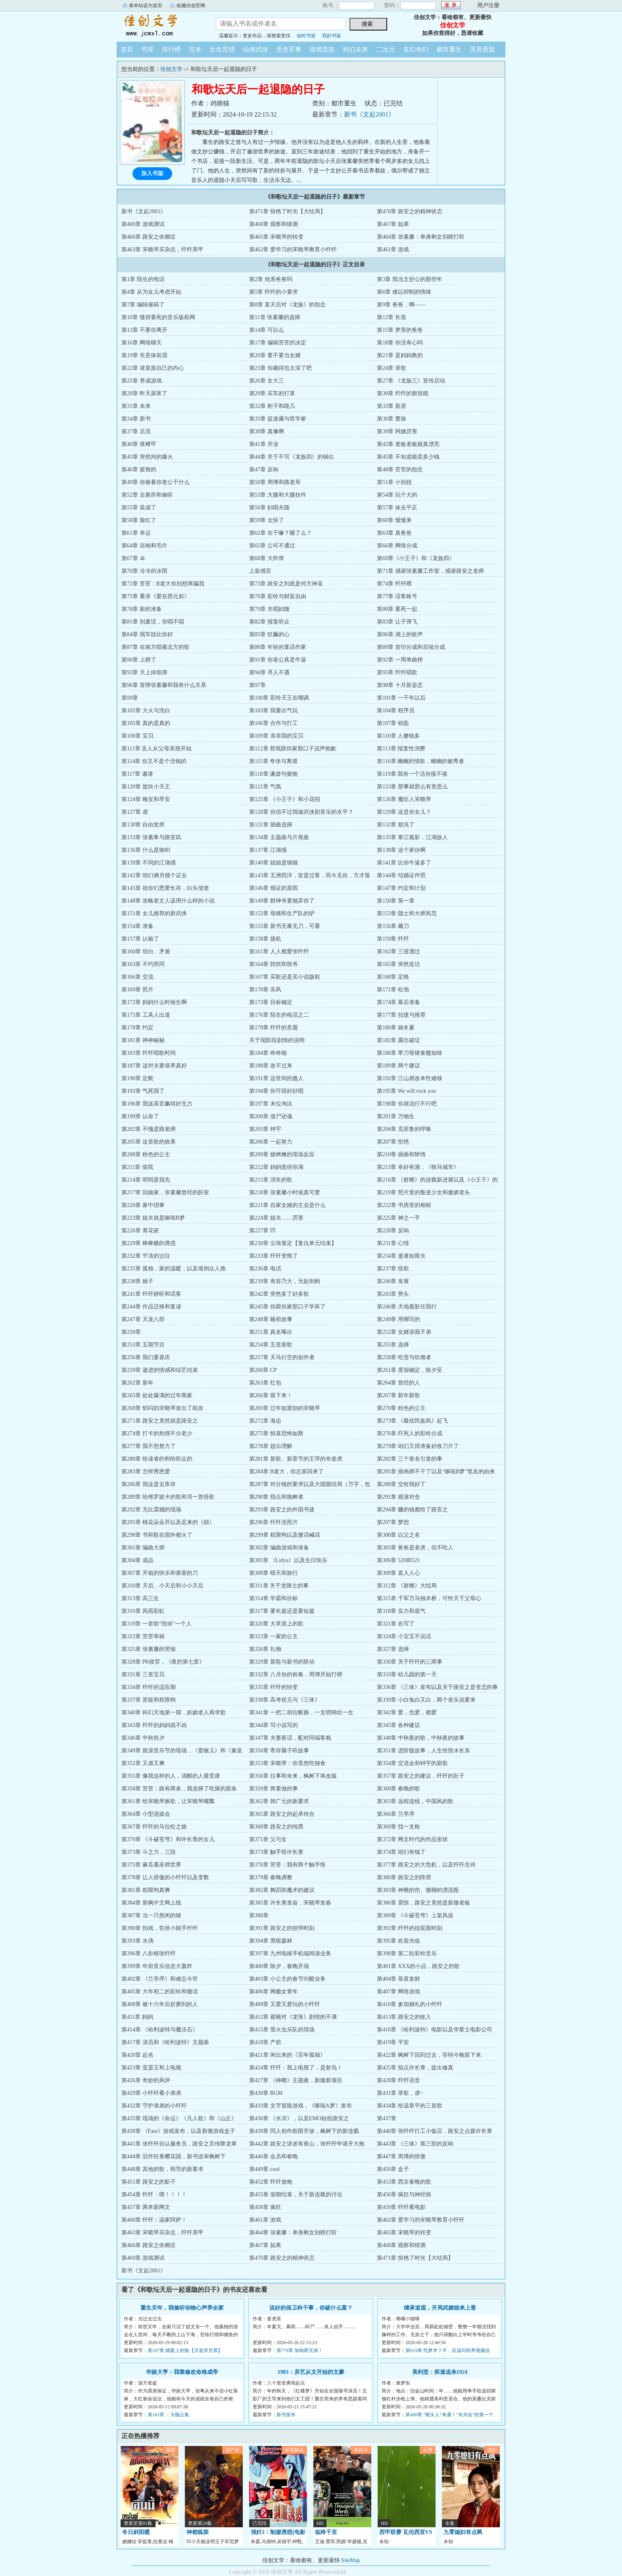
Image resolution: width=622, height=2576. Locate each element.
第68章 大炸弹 (266, 558)
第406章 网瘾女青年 (273, 1992)
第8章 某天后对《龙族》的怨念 (287, 305)
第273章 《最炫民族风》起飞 (412, 1421)
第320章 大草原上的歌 (276, 1624)
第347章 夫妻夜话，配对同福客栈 (290, 1738)
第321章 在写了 (396, 1624)
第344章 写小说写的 (273, 1725)
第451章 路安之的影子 (148, 2182)
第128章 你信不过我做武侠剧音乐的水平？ (301, 812)
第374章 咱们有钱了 (401, 1852)
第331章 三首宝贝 (143, 1674)
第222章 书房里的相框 (404, 1205)
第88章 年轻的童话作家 (277, 647)
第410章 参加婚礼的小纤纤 (409, 2004)
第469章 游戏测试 (143, 224)
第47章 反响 (263, 469)
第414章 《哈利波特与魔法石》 (159, 2030)
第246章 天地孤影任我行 (407, 1307)
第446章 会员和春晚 (273, 2156)
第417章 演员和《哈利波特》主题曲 (165, 2042)
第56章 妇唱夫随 (269, 508)
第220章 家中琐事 (143, 1205)
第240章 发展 (393, 1281)
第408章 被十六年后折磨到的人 (159, 2004)
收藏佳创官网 (191, 5)
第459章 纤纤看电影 (401, 2207)
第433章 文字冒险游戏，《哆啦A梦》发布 (300, 2106)
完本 (195, 49)
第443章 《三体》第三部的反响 (415, 2144)
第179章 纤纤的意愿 (273, 1028)
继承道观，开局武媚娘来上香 (440, 2308)
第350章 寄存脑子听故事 (279, 1751)
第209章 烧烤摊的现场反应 (282, 1154)
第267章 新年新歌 (398, 1395)
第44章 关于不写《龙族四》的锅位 (291, 457)
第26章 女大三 (266, 381)
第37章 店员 (136, 431)
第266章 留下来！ (270, 1395)
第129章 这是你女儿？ (404, 812)
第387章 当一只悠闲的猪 (151, 1915)
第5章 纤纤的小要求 (273, 292)
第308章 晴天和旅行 (273, 1573)
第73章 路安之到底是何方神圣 (286, 584)
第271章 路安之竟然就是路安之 (159, 1421)
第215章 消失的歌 (270, 1180)
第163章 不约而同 (143, 964)
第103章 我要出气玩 (273, 710)
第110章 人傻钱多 (398, 736)
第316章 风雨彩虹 (143, 1611)
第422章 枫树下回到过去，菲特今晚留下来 (429, 2055)
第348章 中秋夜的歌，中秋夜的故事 (421, 1738)
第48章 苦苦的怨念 (400, 469)
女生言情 (222, 49)
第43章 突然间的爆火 (147, 457)
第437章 (386, 2118)
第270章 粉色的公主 (401, 1408)
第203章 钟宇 (265, 1129)
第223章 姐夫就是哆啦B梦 (153, 1218)
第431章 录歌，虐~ (400, 2093)
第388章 (259, 1915)
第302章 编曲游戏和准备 (279, 1548)
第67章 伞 (133, 558)
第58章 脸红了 (138, 520)
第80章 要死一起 (397, 609)
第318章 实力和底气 (401, 1611)
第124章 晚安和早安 (145, 799)
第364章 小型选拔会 (145, 1814)
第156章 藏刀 (393, 926)
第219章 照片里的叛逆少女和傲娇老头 (423, 1192)
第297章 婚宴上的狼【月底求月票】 (185, 2350)
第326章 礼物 (265, 1649)
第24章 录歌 (391, 368)
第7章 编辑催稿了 (143, 305)
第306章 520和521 (398, 1560)
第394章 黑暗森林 (270, 1941)
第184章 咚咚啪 (268, 1053)
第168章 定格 (393, 977)
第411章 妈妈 (137, 2017)
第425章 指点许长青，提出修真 (415, 2068)
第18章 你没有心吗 (400, 343)
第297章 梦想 (393, 1522)
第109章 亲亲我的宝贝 (276, 736)
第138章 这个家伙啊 (401, 850)
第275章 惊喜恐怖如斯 (276, 1433)
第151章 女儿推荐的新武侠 (154, 913)
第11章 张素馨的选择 (274, 317)
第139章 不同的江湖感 (148, 863)
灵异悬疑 (482, 49)
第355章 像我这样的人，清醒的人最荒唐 (170, 1776)
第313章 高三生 (140, 1598)
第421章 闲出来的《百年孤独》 (287, 2055)
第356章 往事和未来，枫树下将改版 (293, 1776)
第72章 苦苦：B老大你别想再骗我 (162, 584)
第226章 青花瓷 (140, 1230)
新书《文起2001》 (369, 114)
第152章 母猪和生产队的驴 (282, 913)
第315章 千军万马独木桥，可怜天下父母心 (429, 1598)
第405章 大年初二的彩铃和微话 (159, 1992)
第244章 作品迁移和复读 (151, 1307)
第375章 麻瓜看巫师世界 (151, 1865)
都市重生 (449, 49)
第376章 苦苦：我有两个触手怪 (287, 1865)
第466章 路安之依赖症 (148, 237)
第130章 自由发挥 (143, 825)
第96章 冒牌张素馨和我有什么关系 (163, 685)
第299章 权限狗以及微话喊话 (284, 1535)
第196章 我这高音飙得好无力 (156, 1104)
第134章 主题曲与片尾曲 (279, 837)
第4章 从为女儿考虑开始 (151, 292)
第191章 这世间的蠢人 (276, 1078)
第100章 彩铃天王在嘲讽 (279, 698)
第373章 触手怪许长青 (276, 1852)
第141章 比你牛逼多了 (404, 863)
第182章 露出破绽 (398, 1040)
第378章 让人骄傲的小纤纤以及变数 (165, 1877)
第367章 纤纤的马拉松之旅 (154, 1827)
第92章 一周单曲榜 (400, 660)
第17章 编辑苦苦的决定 (277, 343)
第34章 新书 (136, 419)
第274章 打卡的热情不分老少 (156, 1433)
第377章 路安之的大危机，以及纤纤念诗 (426, 1865)
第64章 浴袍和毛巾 (144, 546)
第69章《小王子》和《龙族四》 (416, 558)
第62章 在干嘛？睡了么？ (280, 533)
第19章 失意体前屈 (144, 355)
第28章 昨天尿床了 (144, 393)
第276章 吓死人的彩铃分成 (409, 1433)
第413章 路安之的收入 (404, 2017)
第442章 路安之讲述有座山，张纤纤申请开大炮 (307, 2144)
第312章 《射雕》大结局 (407, 1586)
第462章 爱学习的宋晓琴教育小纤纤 (293, 249)
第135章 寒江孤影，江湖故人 (412, 837)
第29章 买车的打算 (272, 393)
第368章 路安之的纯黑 (276, 1827)
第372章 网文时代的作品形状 (412, 1839)
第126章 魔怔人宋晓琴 (404, 799)
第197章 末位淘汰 (270, 1104)
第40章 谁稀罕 (138, 444)
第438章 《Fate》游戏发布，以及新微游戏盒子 (178, 2131)
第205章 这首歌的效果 (148, 1142)
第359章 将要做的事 (273, 1789)
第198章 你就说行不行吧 (407, 1104)
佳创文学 (160, 25)
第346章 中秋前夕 (143, 1738)
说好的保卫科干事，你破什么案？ (311, 2308)
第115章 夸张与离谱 (273, 761)
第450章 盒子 (393, 2169)
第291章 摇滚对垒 (398, 1497)
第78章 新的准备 (141, 609)
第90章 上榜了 (138, 660)
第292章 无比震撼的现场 (151, 1510)
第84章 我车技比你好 (147, 634)
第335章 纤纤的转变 (273, 1687)
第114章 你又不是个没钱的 (153, 761)
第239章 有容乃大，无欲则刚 (284, 1281)
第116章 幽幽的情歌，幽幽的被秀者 (420, 761)
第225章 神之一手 (398, 1218)
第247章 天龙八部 (143, 1319)
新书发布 (286, 2414)
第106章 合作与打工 (273, 723)
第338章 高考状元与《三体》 (284, 1700)
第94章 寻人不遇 (269, 672)
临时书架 (306, 35)
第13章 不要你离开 (144, 330)
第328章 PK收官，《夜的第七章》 (163, 1662)
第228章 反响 (393, 1230)
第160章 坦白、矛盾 (145, 951)
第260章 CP (263, 1370)
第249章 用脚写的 (398, 1319)
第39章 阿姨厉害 (397, 431)
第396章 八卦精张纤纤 (148, 1953)
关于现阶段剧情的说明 (277, 1040)
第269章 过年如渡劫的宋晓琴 (284, 1408)
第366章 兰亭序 (396, 1814)
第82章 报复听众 (269, 622)
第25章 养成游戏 (141, 381)
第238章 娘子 (137, 1281)
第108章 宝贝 (137, 736)
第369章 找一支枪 (398, 1827)
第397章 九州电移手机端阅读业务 (290, 1953)
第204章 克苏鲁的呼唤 (404, 1129)
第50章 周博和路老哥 (275, 482)
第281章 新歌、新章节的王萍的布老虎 (295, 1459)
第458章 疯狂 (265, 2207)
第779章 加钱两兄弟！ (299, 2350)
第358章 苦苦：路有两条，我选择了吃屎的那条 (179, 1789)
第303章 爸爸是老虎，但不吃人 (415, 1548)
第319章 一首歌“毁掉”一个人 (156, 1624)
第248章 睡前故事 (270, 1319)
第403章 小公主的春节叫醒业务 (287, 1979)
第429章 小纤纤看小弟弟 (151, 2093)
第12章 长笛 (391, 317)
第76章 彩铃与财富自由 (277, 596)
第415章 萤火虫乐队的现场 (282, 2030)
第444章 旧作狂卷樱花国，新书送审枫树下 (173, 2156)
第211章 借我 (137, 1167)
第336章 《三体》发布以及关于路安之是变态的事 (437, 1687)
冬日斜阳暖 (136, 2532)
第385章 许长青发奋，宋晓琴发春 (290, 1903)
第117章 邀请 (137, 774)
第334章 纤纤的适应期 (148, 1687)
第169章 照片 (137, 990)
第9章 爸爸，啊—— (401, 305)
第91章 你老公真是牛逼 (277, 660)
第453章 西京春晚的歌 (404, 2182)
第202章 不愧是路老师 (148, 1129)
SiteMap (350, 2560)
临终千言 (326, 2532)
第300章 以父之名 (398, 1535)
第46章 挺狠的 (138, 469)
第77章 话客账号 (397, 596)
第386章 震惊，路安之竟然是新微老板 (423, 1903)
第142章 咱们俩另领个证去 (154, 875)
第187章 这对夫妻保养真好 (154, 1066)
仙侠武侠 (255, 49)
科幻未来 (355, 49)
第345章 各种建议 (398, 1725)
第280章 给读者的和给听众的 (156, 1459)
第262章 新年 (137, 1383)
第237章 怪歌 (393, 1269)
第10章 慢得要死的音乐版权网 (158, 317)
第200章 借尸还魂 (270, 1116)
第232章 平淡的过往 (145, 1256)
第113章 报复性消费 (401, 749)
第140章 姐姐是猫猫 (273, 863)
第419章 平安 (393, 2042)
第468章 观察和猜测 (273, 224)
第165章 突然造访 (398, 964)
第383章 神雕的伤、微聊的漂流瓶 (418, 1890)
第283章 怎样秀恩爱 (145, 1471)
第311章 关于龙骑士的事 (279, 1586)
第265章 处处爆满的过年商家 (156, 1395)
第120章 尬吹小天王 (145, 787)
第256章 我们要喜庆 (145, 1357)
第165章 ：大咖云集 (168, 2414)
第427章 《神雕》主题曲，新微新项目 (295, 2080)
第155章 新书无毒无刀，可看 (284, 926)
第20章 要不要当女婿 (275, 355)
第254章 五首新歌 (270, 1345)
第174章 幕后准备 (398, 1002)
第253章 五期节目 (143, 1345)
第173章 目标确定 (270, 1002)
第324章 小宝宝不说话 (404, 1636)
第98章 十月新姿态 (400, 685)
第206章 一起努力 (270, 1142)
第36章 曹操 (391, 419)
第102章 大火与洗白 (145, 710)
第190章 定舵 (137, 1078)
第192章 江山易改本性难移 (409, 1078)
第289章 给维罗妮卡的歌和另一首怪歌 (168, 1497)
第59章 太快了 (266, 520)
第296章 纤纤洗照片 (273, 1522)
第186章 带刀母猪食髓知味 (409, 1053)
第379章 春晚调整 (270, 1877)
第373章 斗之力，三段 (148, 1852)
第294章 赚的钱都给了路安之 (412, 1510)
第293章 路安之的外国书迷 (282, 1510)
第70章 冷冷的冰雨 (144, 571)
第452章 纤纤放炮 (270, 2182)
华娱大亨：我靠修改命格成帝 (182, 2372)
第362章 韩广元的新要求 (279, 1801)
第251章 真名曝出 (270, 1332)
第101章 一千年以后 (401, 698)
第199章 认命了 (140, 1116)
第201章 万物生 (396, 1116)
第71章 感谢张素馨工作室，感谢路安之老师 (430, 571)
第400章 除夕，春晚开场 (279, 1966)
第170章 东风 (265, 990)
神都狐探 (197, 2532)
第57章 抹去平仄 (397, 508)
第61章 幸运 (136, 533)
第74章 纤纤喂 (394, 584)
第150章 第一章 (396, 901)
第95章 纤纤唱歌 (397, 672)
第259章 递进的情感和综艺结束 (159, 1370)
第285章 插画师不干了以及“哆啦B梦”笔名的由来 (436, 1471)
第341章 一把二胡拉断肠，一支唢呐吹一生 (301, 1712)
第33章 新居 (391, 406)
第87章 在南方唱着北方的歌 (155, 647)
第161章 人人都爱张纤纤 (279, 951)
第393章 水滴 (137, 1941)
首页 (127, 49)
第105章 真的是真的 (145, 723)
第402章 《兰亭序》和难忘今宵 (159, 1979)
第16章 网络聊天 (141, 343)
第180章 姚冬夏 (396, 1028)
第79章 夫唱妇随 (269, 609)
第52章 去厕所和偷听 (147, 495)
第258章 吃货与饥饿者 (404, 1357)
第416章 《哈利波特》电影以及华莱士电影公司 (434, 2030)
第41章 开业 (263, 444)
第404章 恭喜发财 (398, 1979)
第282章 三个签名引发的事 (409, 1459)
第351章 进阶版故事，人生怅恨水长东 (423, 1751)
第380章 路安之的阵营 (404, 1877)
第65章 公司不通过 (272, 546)
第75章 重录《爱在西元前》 (155, 596)
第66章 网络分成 (397, 546)
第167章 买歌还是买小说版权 (284, 977)
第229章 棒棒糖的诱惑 (148, 1243)
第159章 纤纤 (393, 939)
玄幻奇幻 (415, 49)
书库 (147, 49)
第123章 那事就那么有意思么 (412, 787)
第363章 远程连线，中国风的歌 (415, 1801)
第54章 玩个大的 (397, 495)
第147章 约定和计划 (401, 888)
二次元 (385, 49)
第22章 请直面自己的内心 (152, 368)
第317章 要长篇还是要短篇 (282, 1611)
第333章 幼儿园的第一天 (407, 1674)
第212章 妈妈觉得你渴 (276, 1167)
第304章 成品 (137, 1560)
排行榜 (171, 49)
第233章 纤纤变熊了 (273, 1256)
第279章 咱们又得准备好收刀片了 (418, 1446)
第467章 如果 (393, 224)
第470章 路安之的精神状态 (409, 211)
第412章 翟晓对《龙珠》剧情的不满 (293, 2017)
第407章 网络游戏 (398, 1992)
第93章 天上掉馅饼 (144, 672)
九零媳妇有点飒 (462, 2532)
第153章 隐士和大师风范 (407, 913)
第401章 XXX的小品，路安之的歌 (418, 1966)
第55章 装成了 (138, 508)
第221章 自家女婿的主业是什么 (287, 1205)
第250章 (131, 1332)
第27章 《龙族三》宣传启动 (411, 381)
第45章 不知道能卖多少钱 (408, 457)
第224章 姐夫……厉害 (276, 1218)
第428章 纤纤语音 (398, 2080)
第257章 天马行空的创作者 (282, 1357)
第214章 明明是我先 (145, 1180)
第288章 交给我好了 (401, 1484)
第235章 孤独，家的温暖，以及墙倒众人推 (173, 1269)
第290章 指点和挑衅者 (276, 1497)
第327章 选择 (393, 1649)
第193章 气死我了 (143, 1091)
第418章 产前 (265, 2042)
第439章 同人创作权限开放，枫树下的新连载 (304, 2131)
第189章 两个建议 (398, 1066)
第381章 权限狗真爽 (145, 1890)
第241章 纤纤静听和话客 (151, 1294)
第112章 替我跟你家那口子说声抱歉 (292, 749)
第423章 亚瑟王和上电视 (151, 2068)
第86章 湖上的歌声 (400, 634)
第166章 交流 (137, 977)
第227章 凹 (262, 1230)
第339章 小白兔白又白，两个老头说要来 (426, 1700)
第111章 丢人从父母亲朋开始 (156, 749)
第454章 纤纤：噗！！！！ (154, 2194)
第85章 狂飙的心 (269, 634)
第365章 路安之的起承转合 (282, 1814)
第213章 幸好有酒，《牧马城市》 (418, 1167)
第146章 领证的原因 (273, 888)
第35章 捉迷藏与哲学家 (277, 419)
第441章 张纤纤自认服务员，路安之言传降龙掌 (179, 2144)
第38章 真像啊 (266, 431)
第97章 (257, 685)
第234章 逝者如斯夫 (401, 1256)
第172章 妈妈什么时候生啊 (154, 1002)
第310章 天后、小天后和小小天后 (162, 1586)
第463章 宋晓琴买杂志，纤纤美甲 (162, 249)
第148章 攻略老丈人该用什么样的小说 (168, 901)
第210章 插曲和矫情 (401, 1154)
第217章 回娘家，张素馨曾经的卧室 (165, 1192)
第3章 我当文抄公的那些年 (409, 279)
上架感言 (260, 571)
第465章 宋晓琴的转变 (276, 237)
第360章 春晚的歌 (398, 1789)
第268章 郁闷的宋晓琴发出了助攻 (162, 1408)
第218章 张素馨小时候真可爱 (284, 1192)
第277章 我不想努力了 (148, 1446)
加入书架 (152, 173)
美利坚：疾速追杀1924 (440, 2372)
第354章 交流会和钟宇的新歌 (412, 1763)
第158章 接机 (265, 939)
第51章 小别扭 (394, 482)
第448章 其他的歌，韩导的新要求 (162, 2169)
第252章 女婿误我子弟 (404, 1332)
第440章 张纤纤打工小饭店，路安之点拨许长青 (434, 2131)
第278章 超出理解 (270, 1446)
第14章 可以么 (266, 330)
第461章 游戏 (393, 249)
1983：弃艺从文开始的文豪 (311, 2372)
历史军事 (288, 49)
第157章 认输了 (140, 939)
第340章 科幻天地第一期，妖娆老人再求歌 (173, 1712)
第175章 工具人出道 (145, 1015)
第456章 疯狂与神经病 (404, 2194)
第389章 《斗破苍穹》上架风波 (415, 1915)
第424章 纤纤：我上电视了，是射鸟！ (295, 2068)
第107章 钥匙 (393, 723)
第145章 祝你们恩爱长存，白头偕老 (165, 888)
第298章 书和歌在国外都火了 (156, 1535)
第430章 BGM (265, 2093)
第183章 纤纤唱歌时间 (148, 1053)
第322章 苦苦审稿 (143, 1636)
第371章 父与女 (268, 1839)
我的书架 (331, 35)
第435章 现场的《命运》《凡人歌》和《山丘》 (179, 2118)
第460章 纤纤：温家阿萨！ (154, 2220)
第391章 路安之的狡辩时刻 (282, 1928)
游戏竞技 (322, 49)
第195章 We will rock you (406, 1091)
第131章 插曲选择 (270, 825)
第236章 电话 (265, 1269)
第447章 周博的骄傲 (401, 2156)
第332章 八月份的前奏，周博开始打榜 (295, 1674)
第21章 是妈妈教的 (400, 355)
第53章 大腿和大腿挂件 (277, 495)
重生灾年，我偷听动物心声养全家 (182, 2308)
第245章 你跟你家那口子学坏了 (287, 1307)
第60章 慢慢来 (394, 520)
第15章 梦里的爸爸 (400, 330)
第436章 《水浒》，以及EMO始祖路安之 (299, 2118)
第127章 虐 (134, 812)
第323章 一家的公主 (273, 1636)
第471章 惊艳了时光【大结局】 (287, 211)
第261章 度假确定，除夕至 (409, 1370)
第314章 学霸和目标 (273, 1598)
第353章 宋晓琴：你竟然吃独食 (287, 1763)
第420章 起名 (137, 2055)
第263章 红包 (265, 1383)
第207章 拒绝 (393, 1142)
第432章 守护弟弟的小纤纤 (154, 2106)
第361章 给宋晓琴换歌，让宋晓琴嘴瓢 (168, 1801)
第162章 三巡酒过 (398, 951)
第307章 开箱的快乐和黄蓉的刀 (159, 1573)
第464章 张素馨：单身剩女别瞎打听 (421, 237)
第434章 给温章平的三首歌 (409, 2106)
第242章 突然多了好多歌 (279, 1294)
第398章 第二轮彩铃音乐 (407, 1953)
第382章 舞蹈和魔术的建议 (282, 1890)
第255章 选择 (393, 1345)
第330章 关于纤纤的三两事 (409, 1662)
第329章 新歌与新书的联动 (282, 1662)
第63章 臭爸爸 (394, 533)
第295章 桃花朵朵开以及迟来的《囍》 (168, 1522)
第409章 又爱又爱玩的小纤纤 (284, 2004)
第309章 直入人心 (398, 1573)
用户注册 (488, 5)
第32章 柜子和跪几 (272, 406)
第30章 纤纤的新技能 (402, 393)
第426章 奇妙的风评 (145, 2080)
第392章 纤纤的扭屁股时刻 (409, 1928)
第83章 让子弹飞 (397, 622)
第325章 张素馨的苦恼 (148, 1649)
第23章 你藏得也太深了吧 (280, 368)
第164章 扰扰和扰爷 (273, 964)
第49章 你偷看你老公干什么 (155, 482)
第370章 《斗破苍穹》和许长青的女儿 (168, 1839)
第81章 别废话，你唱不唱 (152, 622)
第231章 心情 (393, 1243)
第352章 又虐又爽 (143, 1763)
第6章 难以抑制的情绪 (404, 292)
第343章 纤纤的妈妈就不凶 (154, 1725)
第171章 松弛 (393, 990)
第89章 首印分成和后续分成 (411, 647)
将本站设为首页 (145, 5)
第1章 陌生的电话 (143, 279)
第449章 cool (264, 2169)
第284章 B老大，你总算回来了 (286, 1471)
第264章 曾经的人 (398, 1383)
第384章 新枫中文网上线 (151, 1903)
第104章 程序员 (396, 710)
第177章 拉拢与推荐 (401, 1015)
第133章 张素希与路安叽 (151, 837)
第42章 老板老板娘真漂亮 (408, 444)
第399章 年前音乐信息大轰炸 (156, 1966)
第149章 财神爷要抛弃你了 (282, 901)
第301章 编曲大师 (143, 1548)
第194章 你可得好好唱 (276, 1091)
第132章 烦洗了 (396, 825)
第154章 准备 (137, 926)
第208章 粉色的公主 (145, 1154)
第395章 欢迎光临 (398, 1941)
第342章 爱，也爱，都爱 (407, 1712)
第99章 (129, 698)
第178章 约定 (137, 1028)
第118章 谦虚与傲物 (273, 774)
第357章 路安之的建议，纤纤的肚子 (421, 1776)
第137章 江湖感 (268, 850)
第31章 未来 (136, 406)
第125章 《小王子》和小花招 (284, 799)
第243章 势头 (393, 1294)
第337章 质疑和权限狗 (148, 1700)
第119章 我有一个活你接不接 (412, 774)
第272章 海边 (265, 1421)
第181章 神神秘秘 (143, 1040)
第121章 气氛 (265, 787)
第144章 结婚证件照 (401, 875)
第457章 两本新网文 (145, 2207)
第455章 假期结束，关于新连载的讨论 (295, 2194)
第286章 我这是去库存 (148, 1484)
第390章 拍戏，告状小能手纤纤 (159, 1928)
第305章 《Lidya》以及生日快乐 (288, 1560)
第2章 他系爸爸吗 (270, 279)
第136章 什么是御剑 (145, 850)
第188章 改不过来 (270, 1066)
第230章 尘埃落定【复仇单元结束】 (293, 1243)
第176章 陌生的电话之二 (279, 1015)
